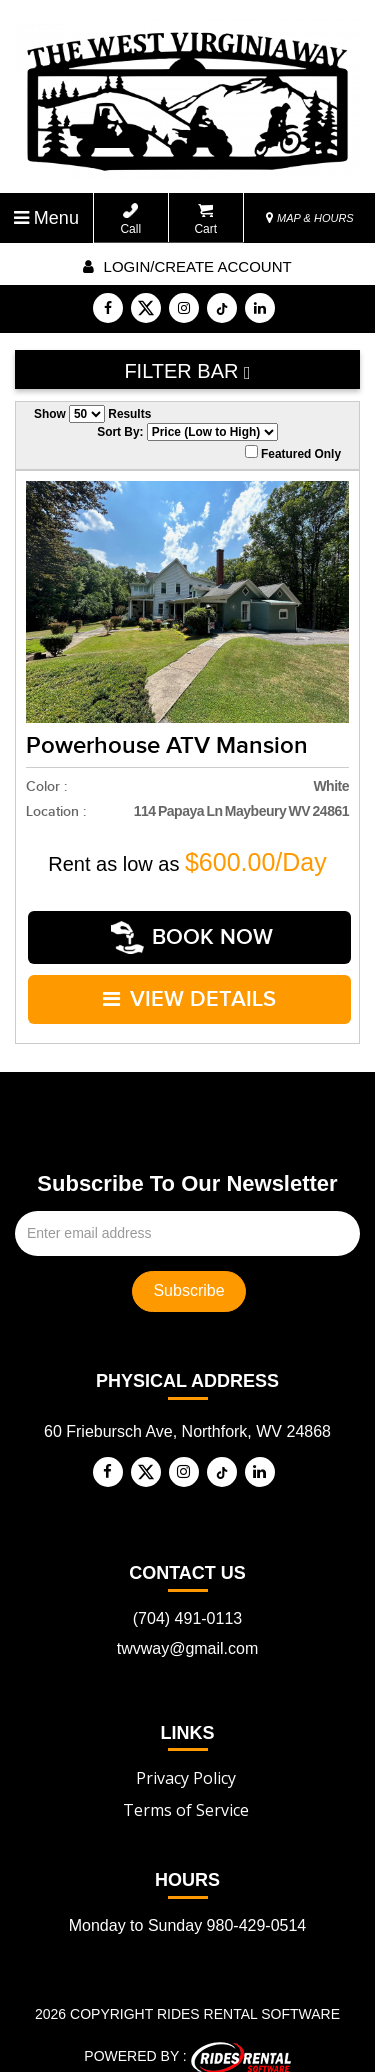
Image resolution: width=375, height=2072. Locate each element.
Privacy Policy (186, 1763)
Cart (205, 219)
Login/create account (187, 266)
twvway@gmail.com (188, 1632)
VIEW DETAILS (190, 987)
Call (130, 219)
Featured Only (293, 453)
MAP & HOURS (310, 218)
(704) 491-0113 (187, 1602)
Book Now (193, 933)
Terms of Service (186, 1795)
